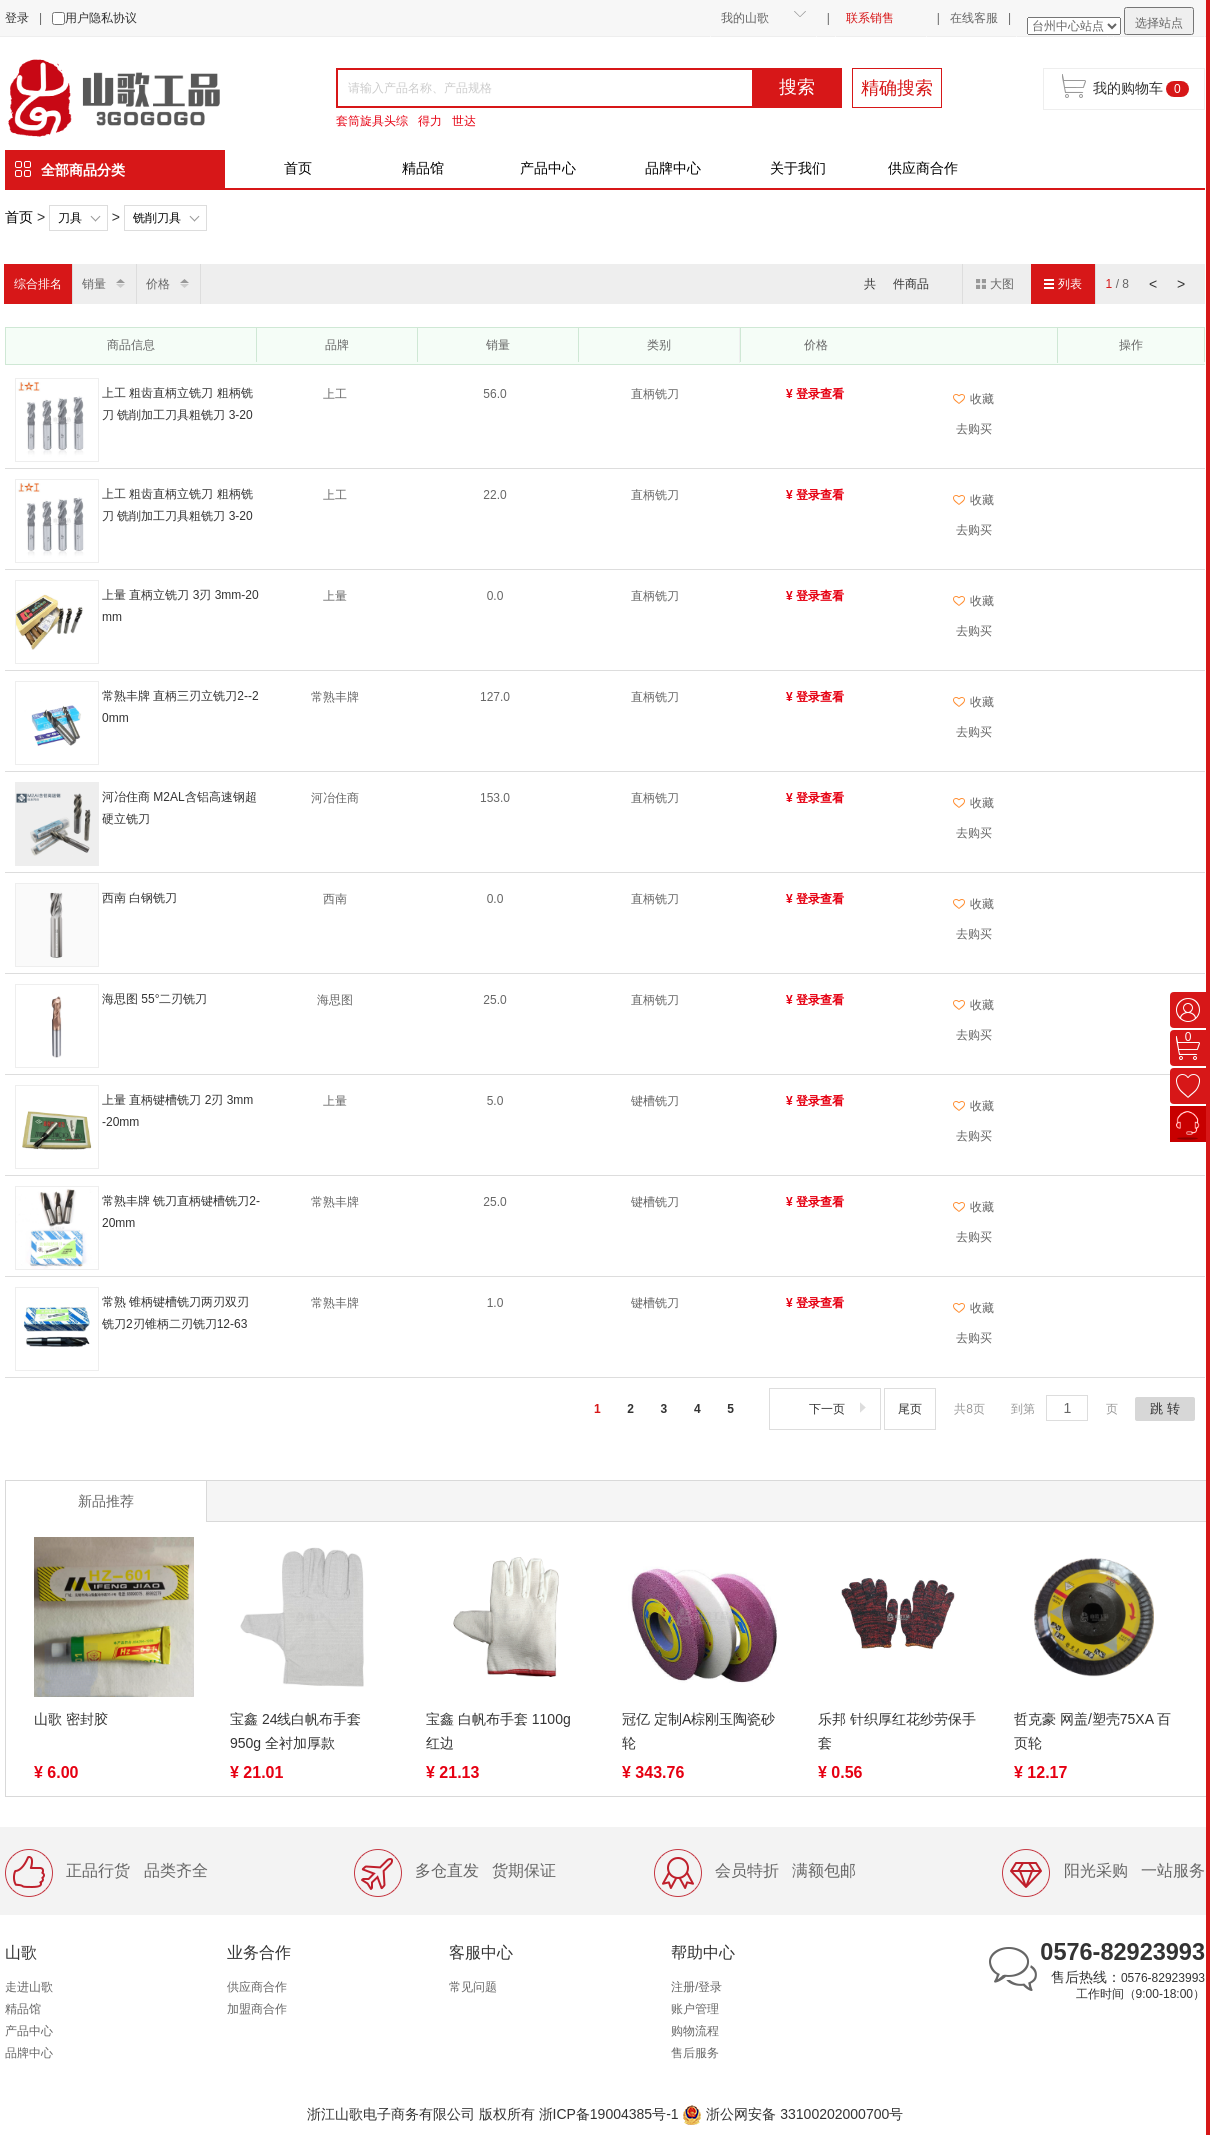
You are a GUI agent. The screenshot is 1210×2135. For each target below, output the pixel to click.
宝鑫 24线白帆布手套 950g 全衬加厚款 (295, 1731)
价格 (158, 284)
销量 (94, 284)
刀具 (70, 218)
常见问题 (473, 1987)
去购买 (974, 429)
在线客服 (974, 18)
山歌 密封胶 (71, 1719)
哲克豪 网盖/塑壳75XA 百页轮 (1092, 1731)
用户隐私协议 (101, 18)
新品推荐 (106, 1501)
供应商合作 (923, 168)
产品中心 (548, 168)
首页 (298, 168)
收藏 (973, 399)
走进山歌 (29, 1987)
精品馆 (423, 168)
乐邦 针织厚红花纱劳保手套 (897, 1731)
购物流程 (695, 2031)
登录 (17, 18)
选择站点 (1159, 23)
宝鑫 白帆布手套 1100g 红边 (498, 1731)
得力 (430, 121)
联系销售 (870, 18)
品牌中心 (673, 168)
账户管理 (695, 2009)
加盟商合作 (257, 2009)
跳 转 (1165, 1408)
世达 (464, 121)
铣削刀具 (157, 218)
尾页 (910, 1409)
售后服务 (695, 2053)
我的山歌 (745, 18)
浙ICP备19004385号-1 (609, 2114)
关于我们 (798, 168)
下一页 (839, 1409)
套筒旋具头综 (372, 121)
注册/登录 (696, 1987)
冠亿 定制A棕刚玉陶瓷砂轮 (698, 1731)
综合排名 (38, 284)
